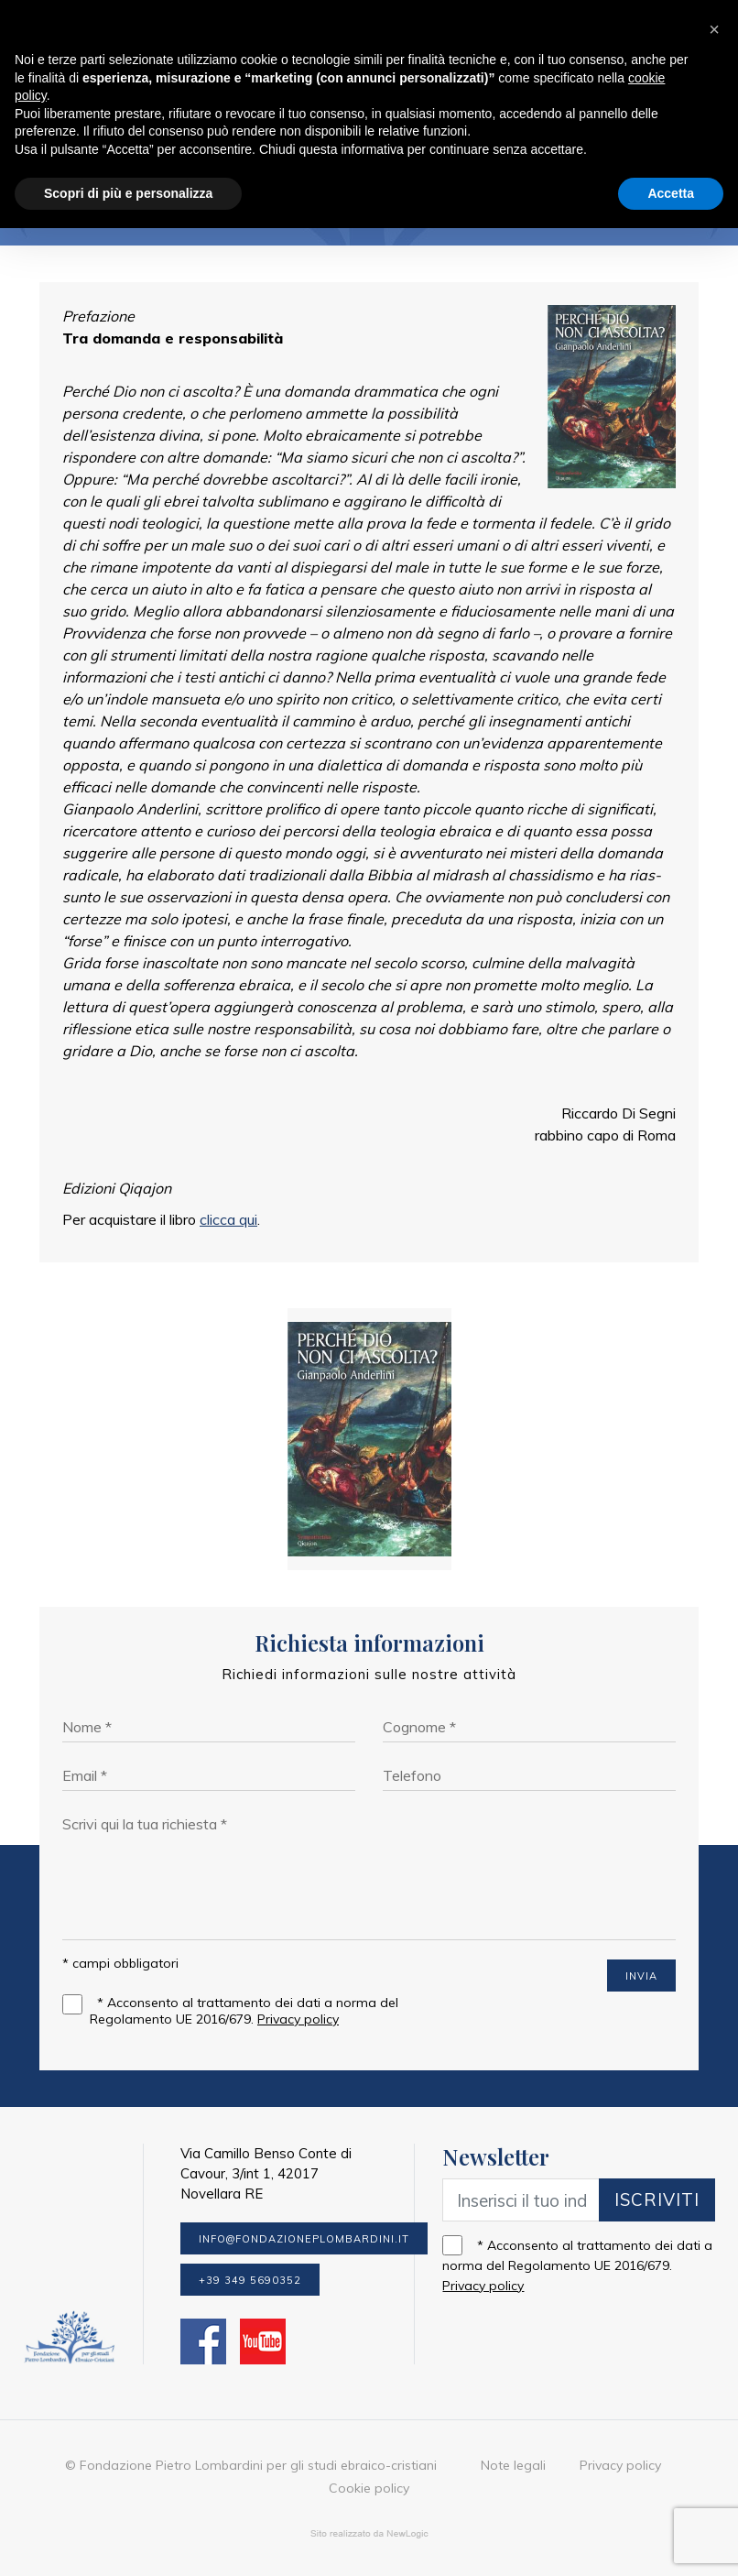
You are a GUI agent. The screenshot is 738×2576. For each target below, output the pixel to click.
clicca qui (228, 1219)
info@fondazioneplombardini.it (304, 2238)
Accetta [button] (670, 193)
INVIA (641, 1976)
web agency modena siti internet (369, 2533)
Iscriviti (657, 2199)
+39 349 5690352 (250, 2280)
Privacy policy (298, 2019)
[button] (714, 29)
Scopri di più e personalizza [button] (128, 193)
